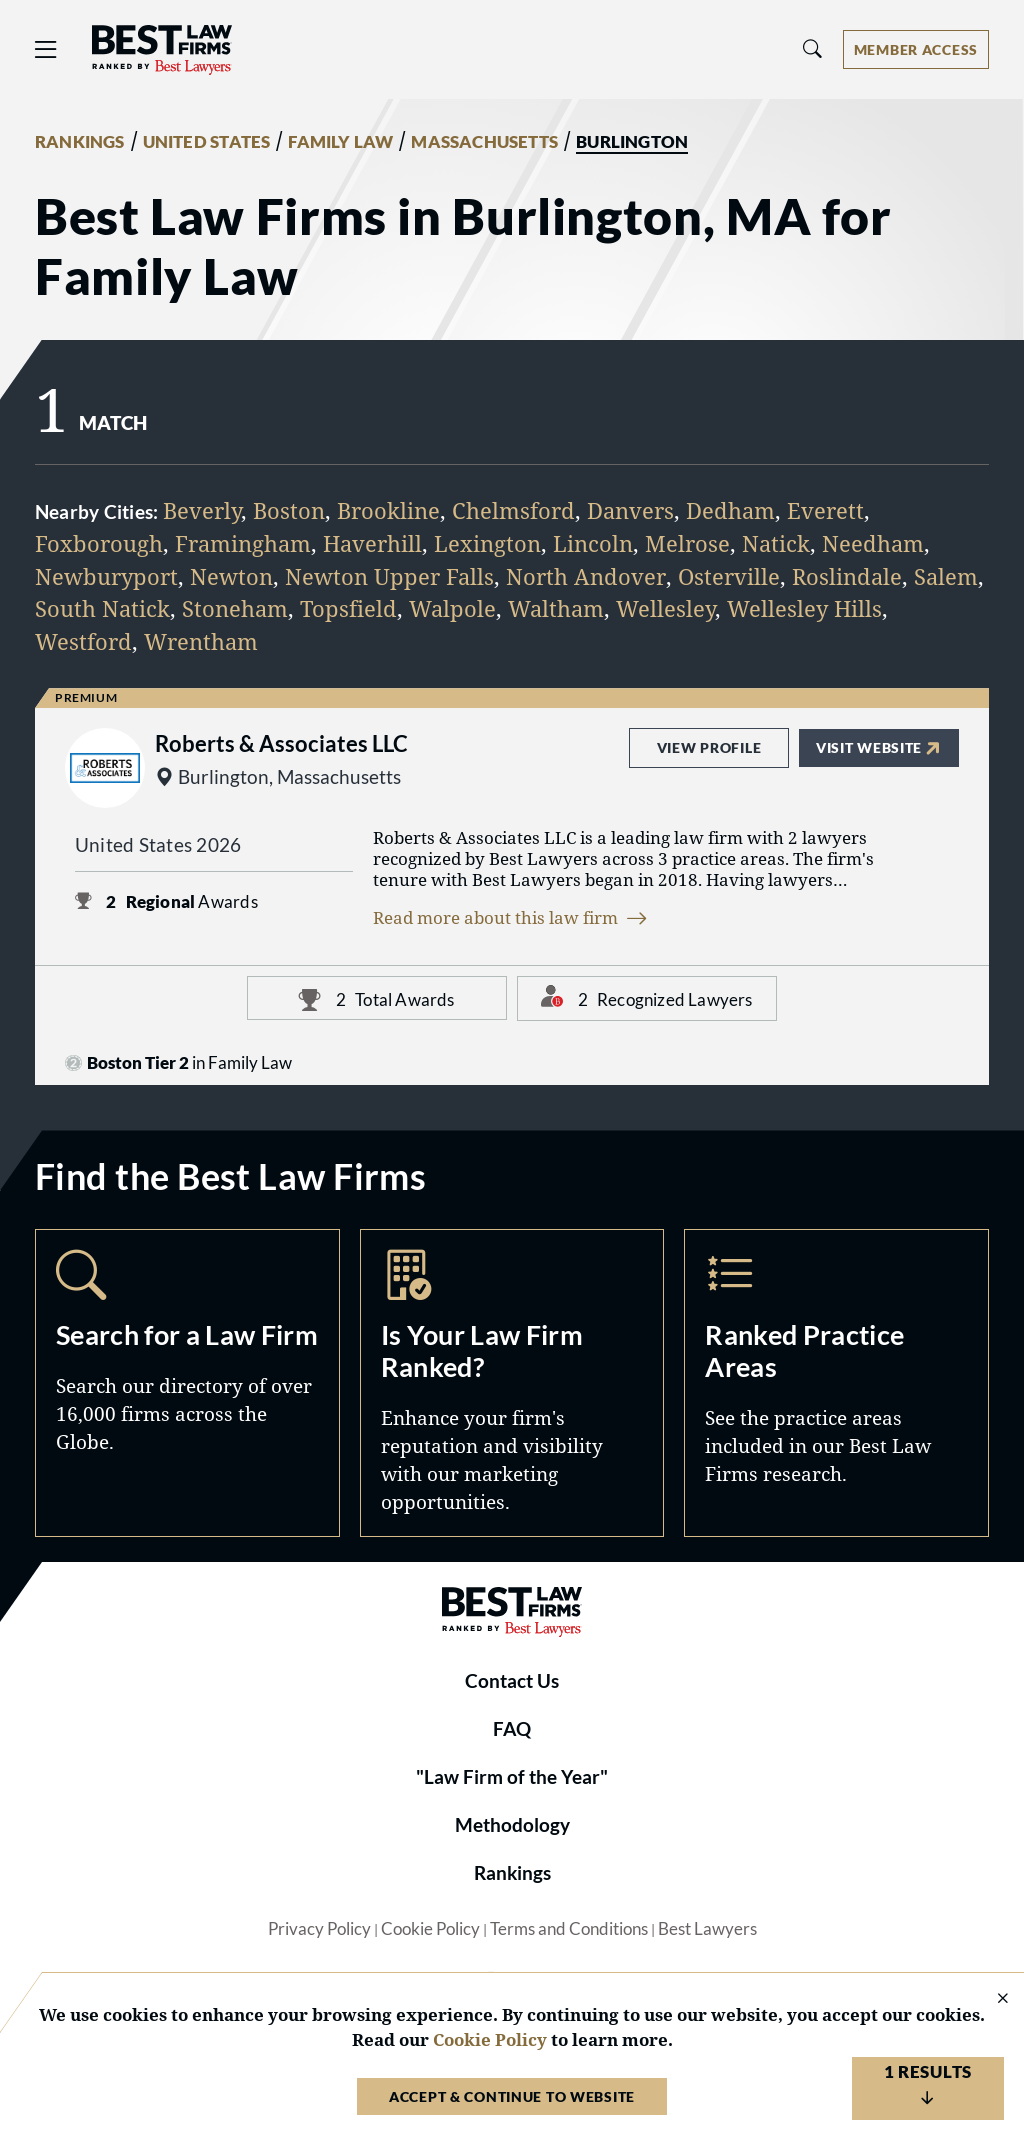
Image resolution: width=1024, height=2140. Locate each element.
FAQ (512, 1729)
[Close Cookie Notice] (990, 1999)
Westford (83, 641)
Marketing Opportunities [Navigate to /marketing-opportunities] (512, 1383)
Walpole (452, 608)
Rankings (512, 1873)
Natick (776, 543)
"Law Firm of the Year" (512, 1777)
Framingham (243, 543)
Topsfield (348, 608)
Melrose (687, 543)
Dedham (730, 510)
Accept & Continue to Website (512, 2096)
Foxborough (99, 543)
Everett (825, 510)
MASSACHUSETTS (484, 142)
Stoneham (235, 608)
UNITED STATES (207, 142)
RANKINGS (80, 142)
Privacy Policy (319, 1929)
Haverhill (372, 543)
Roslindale (847, 576)
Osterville (729, 576)
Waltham (556, 608)
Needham (873, 543)
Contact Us (512, 1681)
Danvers (630, 510)
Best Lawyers (707, 1929)
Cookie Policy (430, 1929)
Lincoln (593, 543)
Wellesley (665, 608)
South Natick (102, 608)
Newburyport (106, 576)
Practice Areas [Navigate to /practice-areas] (836, 1383)
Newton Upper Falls (389, 576)
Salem (946, 576)
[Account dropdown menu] (916, 49)
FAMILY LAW (340, 142)
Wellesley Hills (804, 608)
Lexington (487, 543)
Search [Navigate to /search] (187, 1383)
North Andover (586, 576)
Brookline (388, 510)
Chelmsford (513, 510)
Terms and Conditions (569, 1929)
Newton (231, 576)
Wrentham (201, 641)
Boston (289, 510)
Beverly (202, 510)
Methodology (512, 1825)
